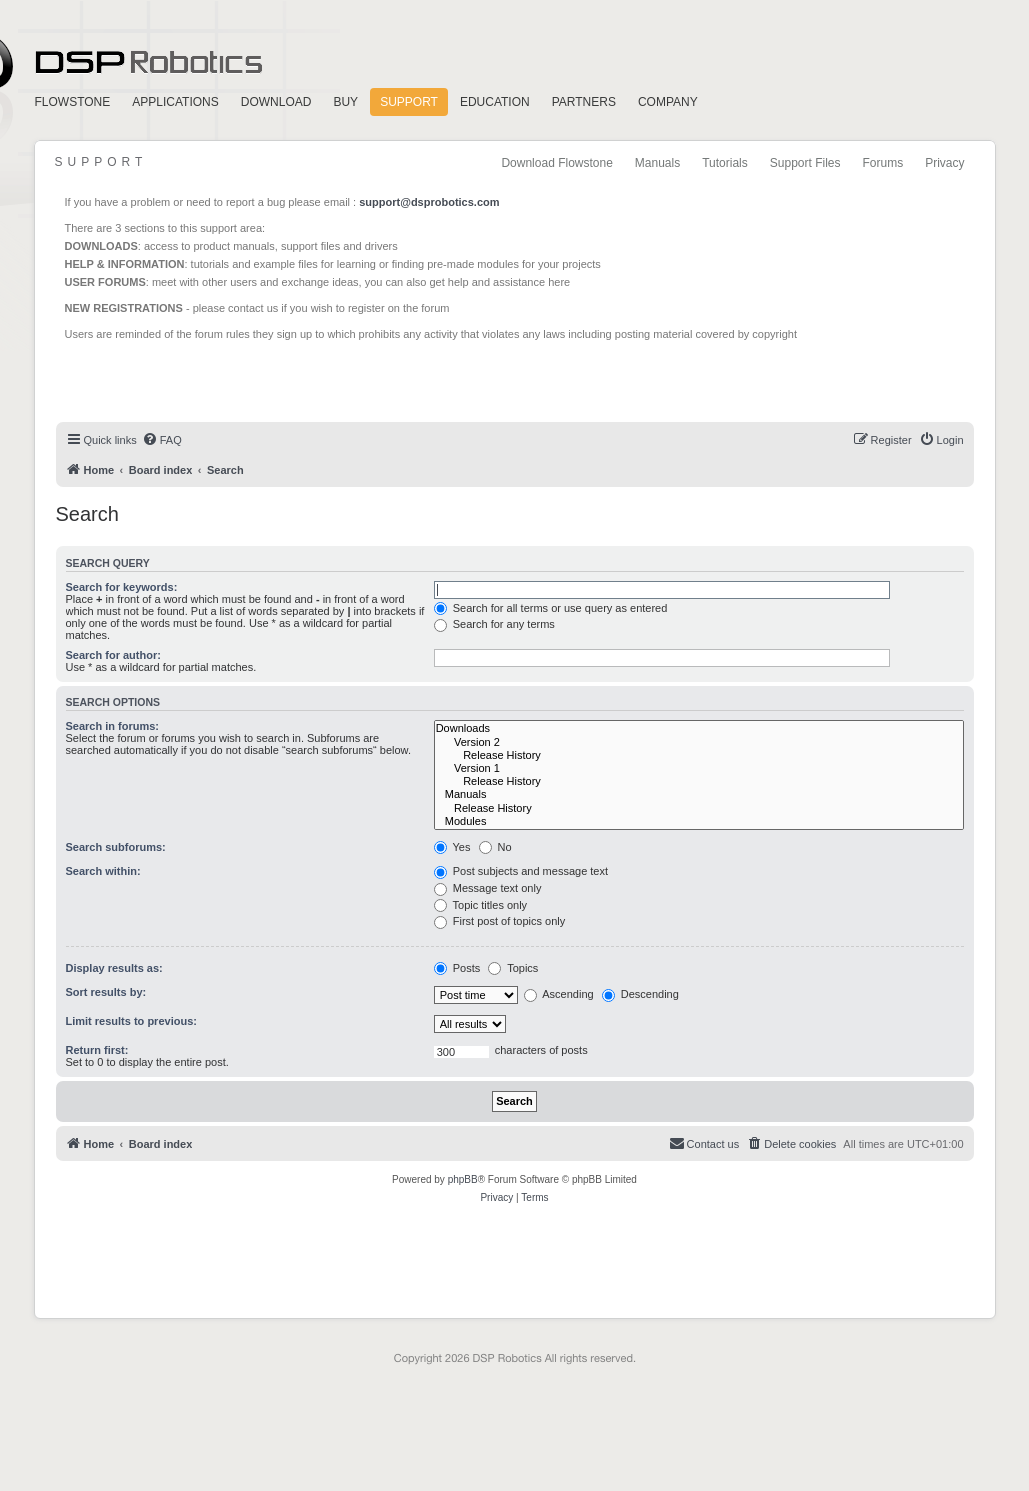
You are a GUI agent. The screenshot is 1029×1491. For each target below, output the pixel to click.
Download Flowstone (556, 163)
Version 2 (699, 742)
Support (409, 102)
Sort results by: (106, 992)
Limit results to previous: (131, 1021)
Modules (699, 821)
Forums (882, 163)
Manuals (657, 163)
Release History (699, 755)
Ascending (559, 994)
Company (668, 102)
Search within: (103, 871)
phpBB (463, 1179)
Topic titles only (480, 905)
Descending (640, 994)
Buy (345, 102)
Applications (175, 102)
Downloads (699, 728)
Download (276, 102)
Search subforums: (116, 847)
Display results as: (114, 968)
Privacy (944, 163)
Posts (457, 968)
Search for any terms (494, 624)
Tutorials (725, 163)
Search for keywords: (122, 587)
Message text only (488, 888)
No (495, 847)
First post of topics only (500, 921)
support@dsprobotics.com (429, 202)
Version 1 (699, 768)
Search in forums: (113, 726)
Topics (513, 968)
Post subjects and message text (521, 871)
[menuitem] (162, 440)
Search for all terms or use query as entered (551, 608)
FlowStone (73, 102)
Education (495, 102)
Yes (452, 847)
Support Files (805, 163)
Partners (584, 102)
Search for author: (113, 655)
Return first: (97, 1050)
